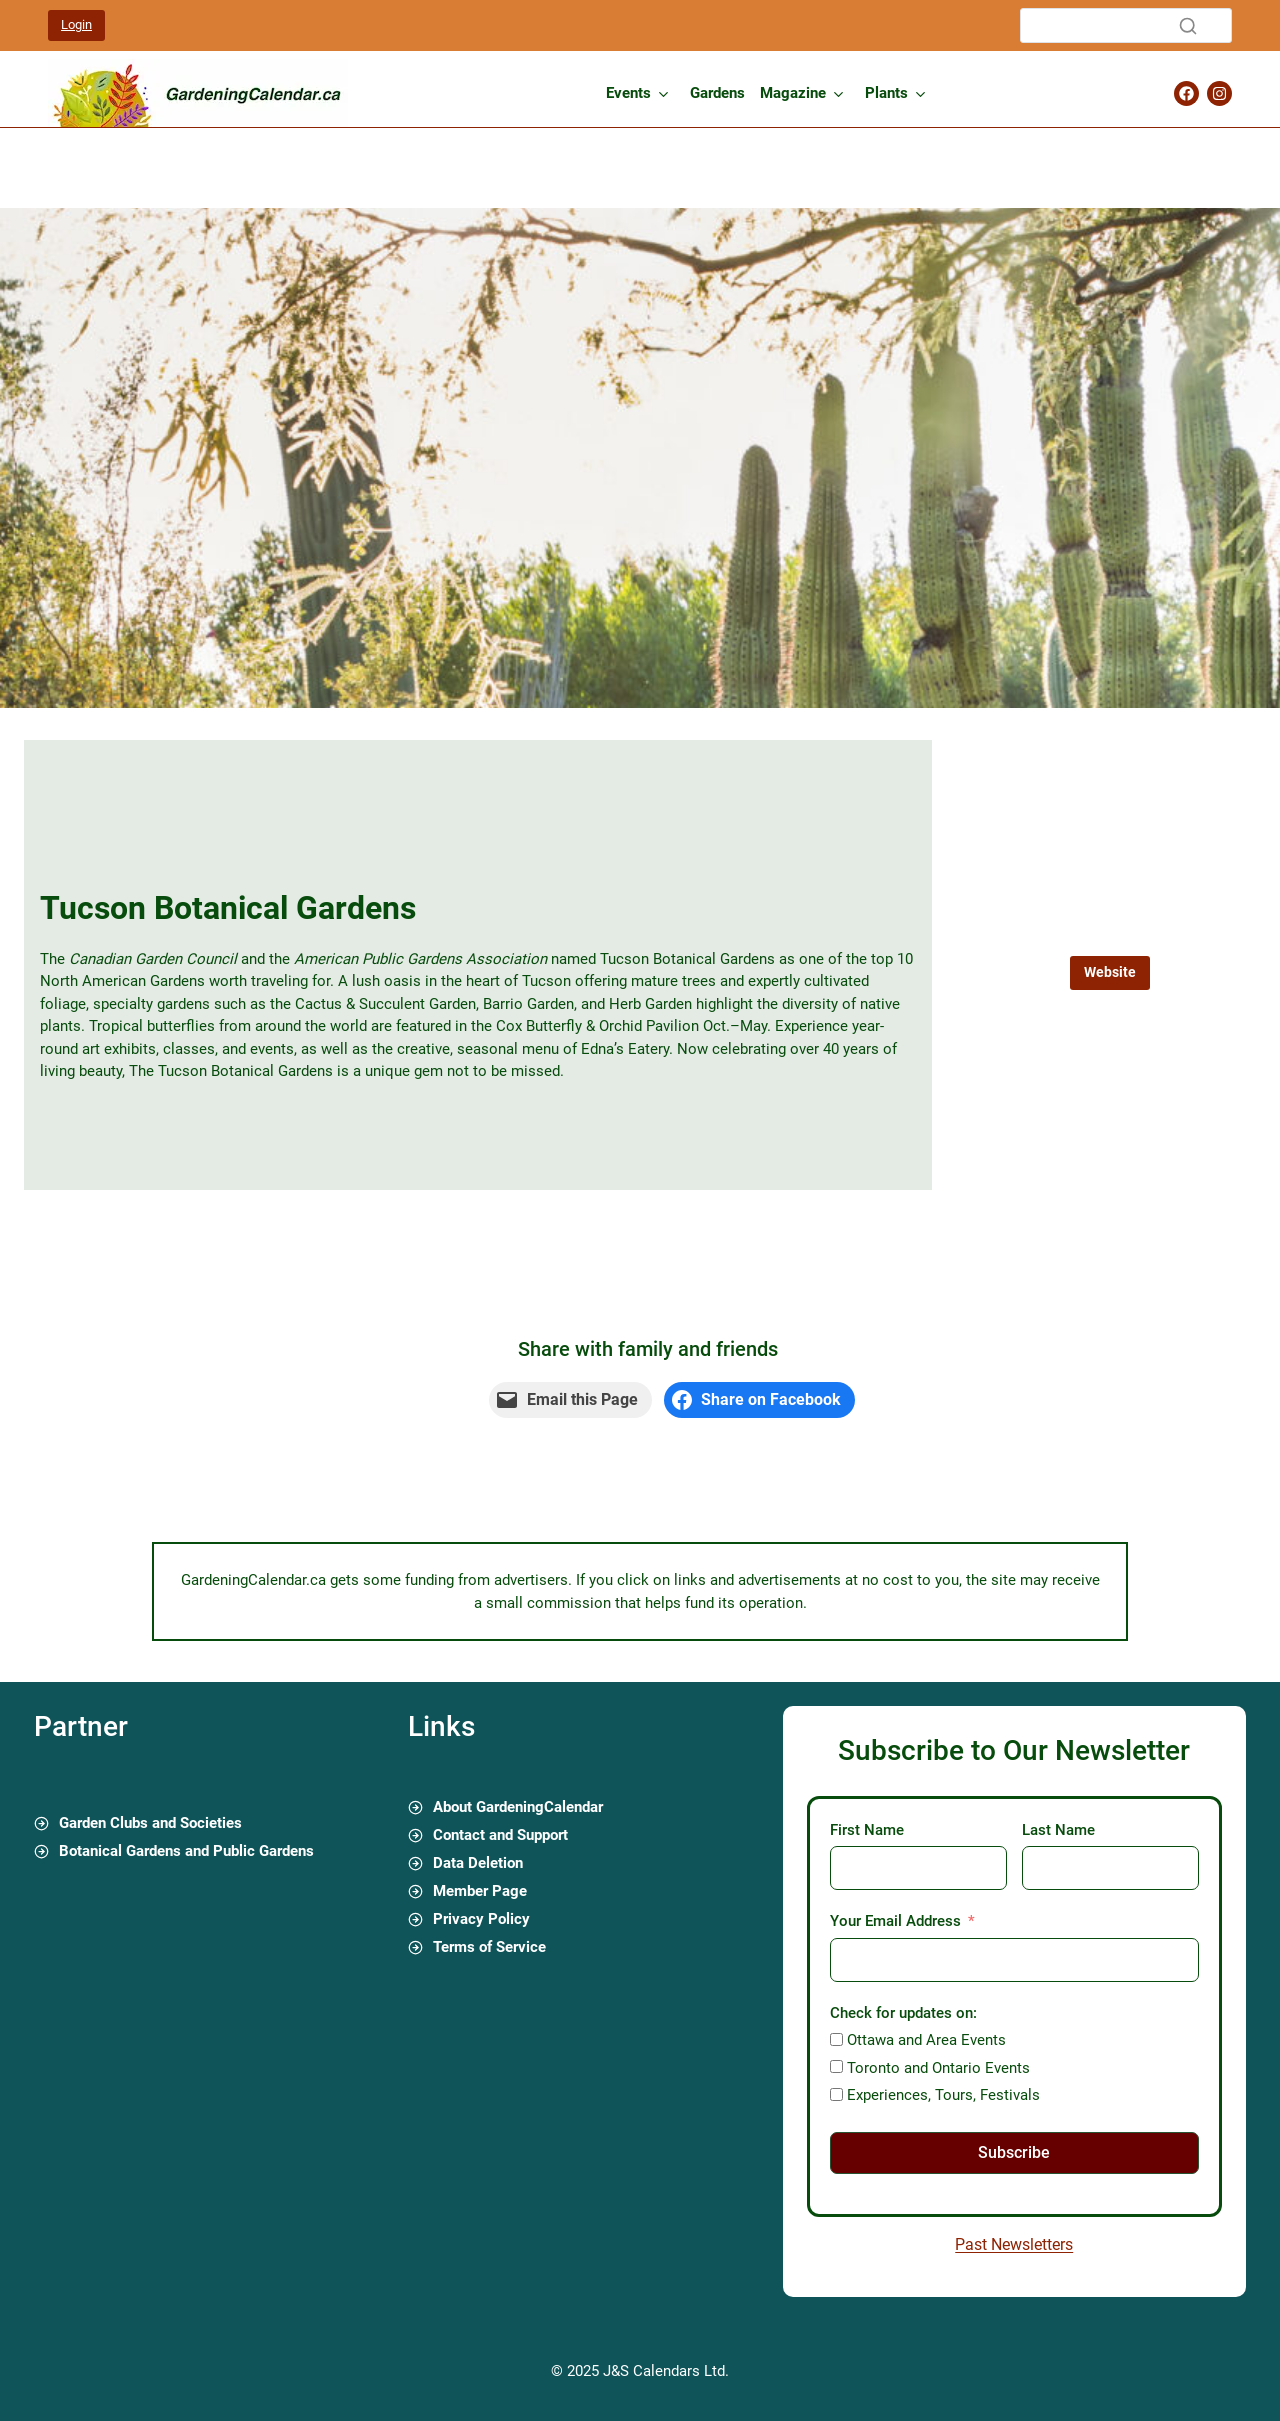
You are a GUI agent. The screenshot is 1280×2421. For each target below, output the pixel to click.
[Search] (1126, 25)
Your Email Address (895, 1921)
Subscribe (1014, 2152)
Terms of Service (489, 1947)
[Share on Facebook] (760, 1400)
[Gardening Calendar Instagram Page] (1219, 93)
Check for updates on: (903, 2013)
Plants (886, 93)
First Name (867, 1830)
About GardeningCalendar (518, 1807)
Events (628, 93)
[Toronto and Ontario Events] (836, 2066)
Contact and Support (500, 1835)
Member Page (480, 1891)
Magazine (793, 93)
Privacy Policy (481, 1919)
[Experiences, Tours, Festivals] (836, 2094)
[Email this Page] (570, 1400)
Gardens (717, 93)
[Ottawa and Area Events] (836, 2039)
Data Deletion (478, 1863)
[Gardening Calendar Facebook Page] (1186, 93)
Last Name (1058, 1830)
